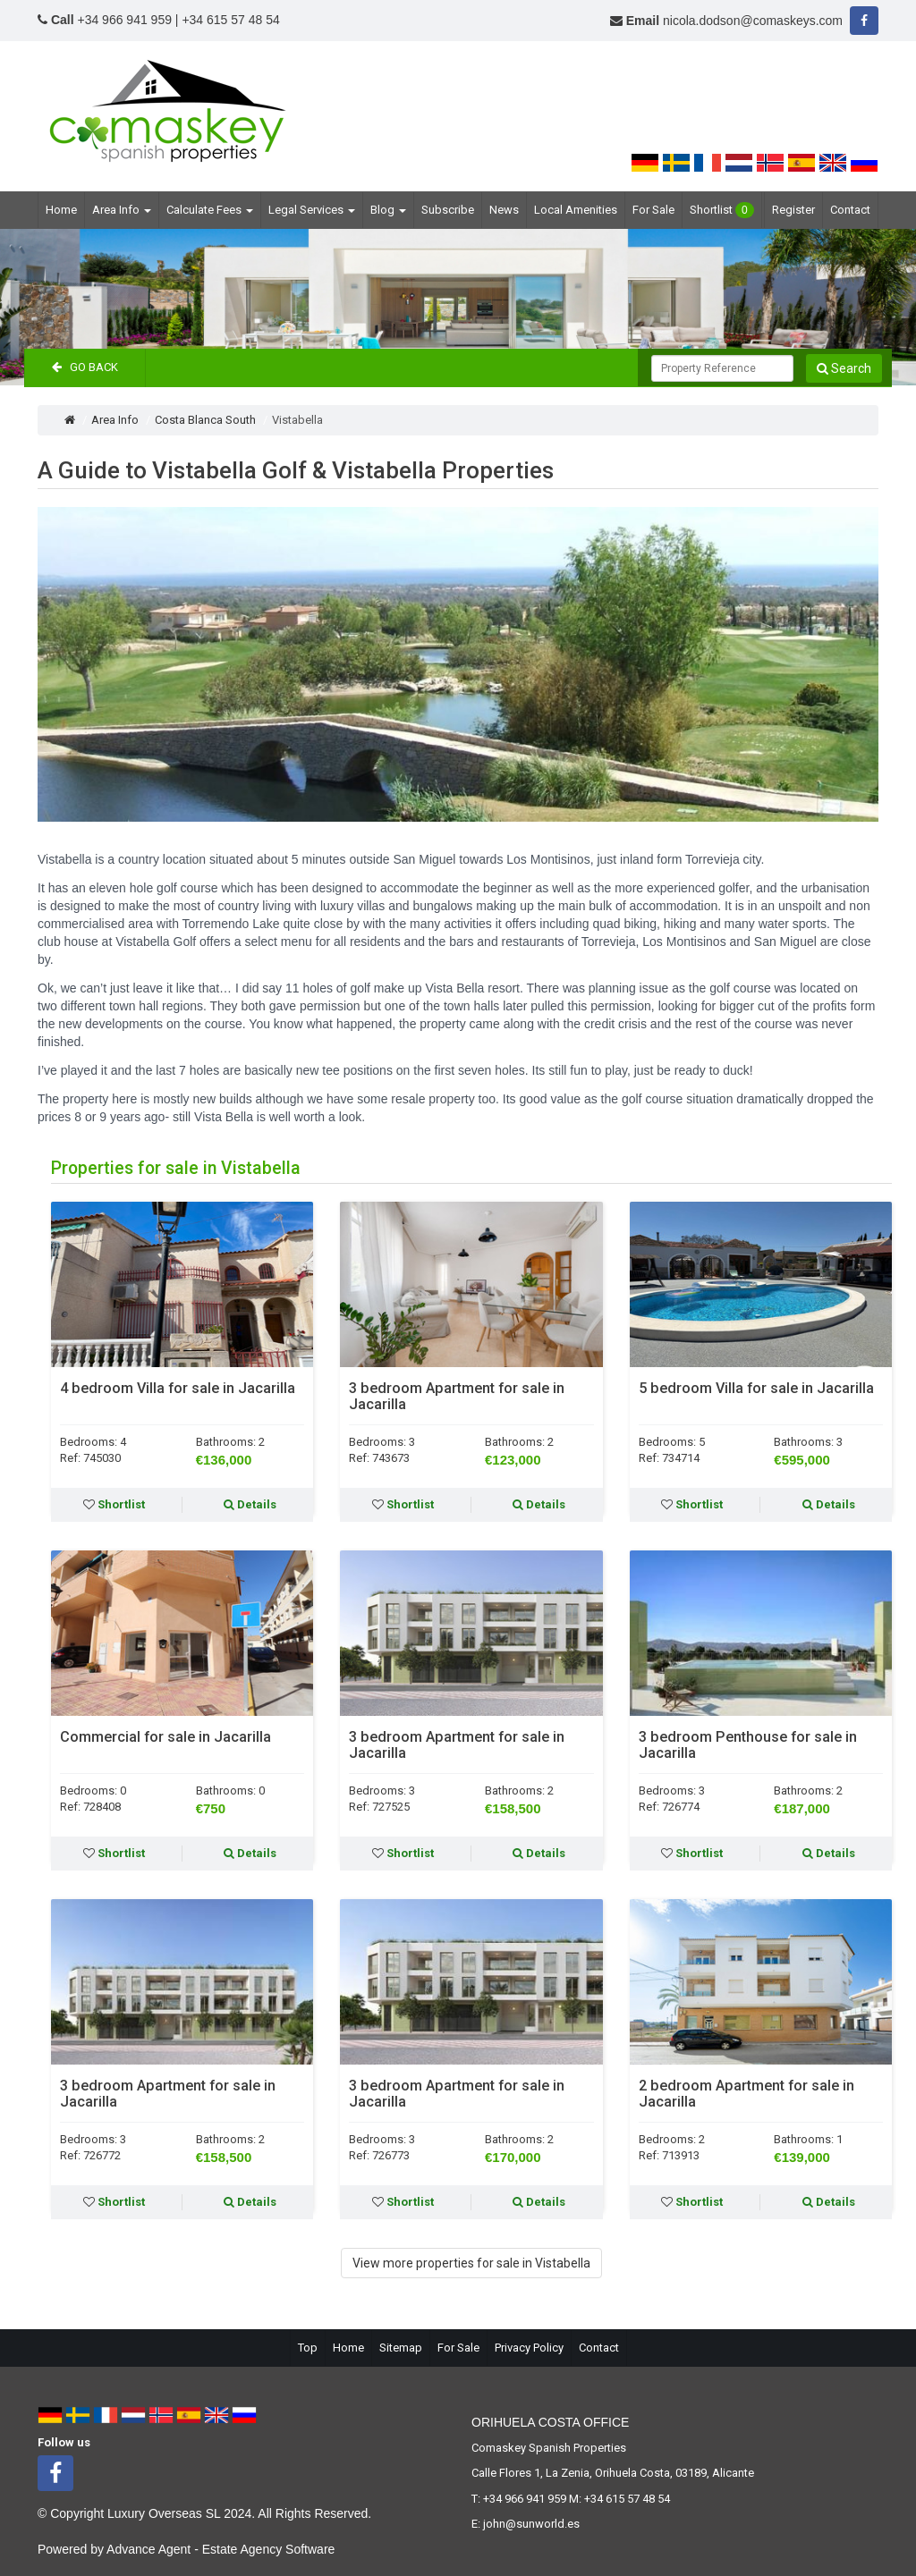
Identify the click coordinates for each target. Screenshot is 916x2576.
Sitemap (400, 2347)
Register (793, 209)
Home (61, 209)
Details (250, 1504)
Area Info (121, 209)
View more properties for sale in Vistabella (471, 2263)
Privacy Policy (529, 2347)
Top (308, 2347)
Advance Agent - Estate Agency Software (220, 2549)
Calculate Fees (209, 209)
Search (844, 368)
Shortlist (722, 210)
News (504, 209)
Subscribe (447, 209)
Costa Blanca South (205, 420)
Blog (388, 209)
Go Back (85, 367)
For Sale (653, 209)
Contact (850, 209)
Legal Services (311, 209)
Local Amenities (575, 209)
